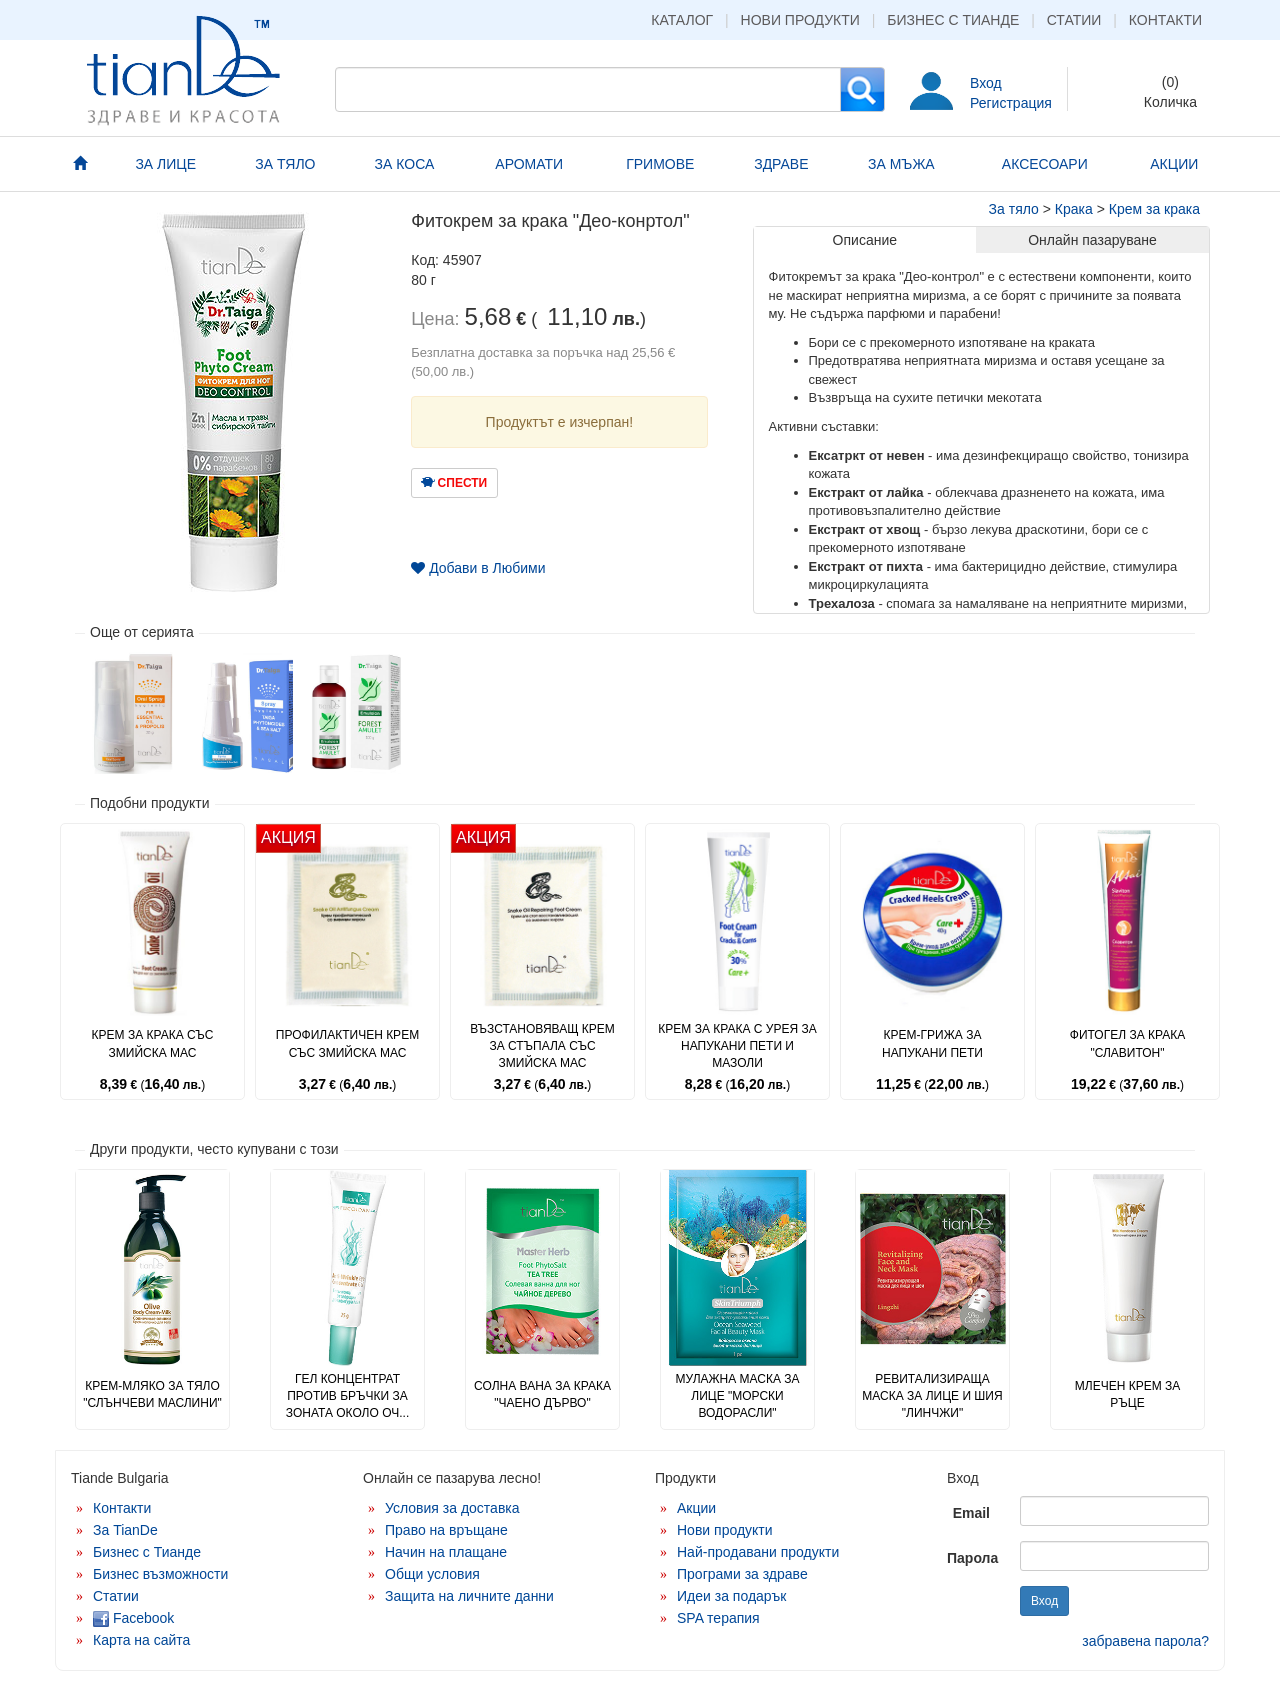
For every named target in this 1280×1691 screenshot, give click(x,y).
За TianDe (125, 1530)
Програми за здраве (742, 1574)
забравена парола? (1145, 1641)
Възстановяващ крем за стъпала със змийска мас (542, 1046)
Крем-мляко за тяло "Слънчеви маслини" (152, 1394)
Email (971, 1513)
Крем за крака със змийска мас (153, 1043)
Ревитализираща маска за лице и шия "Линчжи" (932, 1396)
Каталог (682, 20)
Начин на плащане (446, 1552)
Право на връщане (446, 1530)
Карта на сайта (141, 1640)
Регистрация (1011, 103)
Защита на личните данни (469, 1596)
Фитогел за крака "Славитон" (1127, 1043)
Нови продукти (800, 20)
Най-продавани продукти (758, 1552)
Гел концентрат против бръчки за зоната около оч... (347, 1396)
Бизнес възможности (160, 1574)
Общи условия (432, 1574)
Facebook (133, 1618)
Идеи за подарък (732, 1596)
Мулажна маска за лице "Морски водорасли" (737, 1396)
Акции (696, 1508)
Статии (1074, 20)
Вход (986, 83)
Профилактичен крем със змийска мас (347, 1043)
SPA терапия (718, 1618)
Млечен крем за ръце (1127, 1394)
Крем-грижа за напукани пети (932, 1043)
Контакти (1165, 20)
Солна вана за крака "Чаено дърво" (542, 1394)
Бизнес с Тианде (953, 20)
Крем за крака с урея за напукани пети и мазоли (737, 1046)
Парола (972, 1558)
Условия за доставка (452, 1508)
